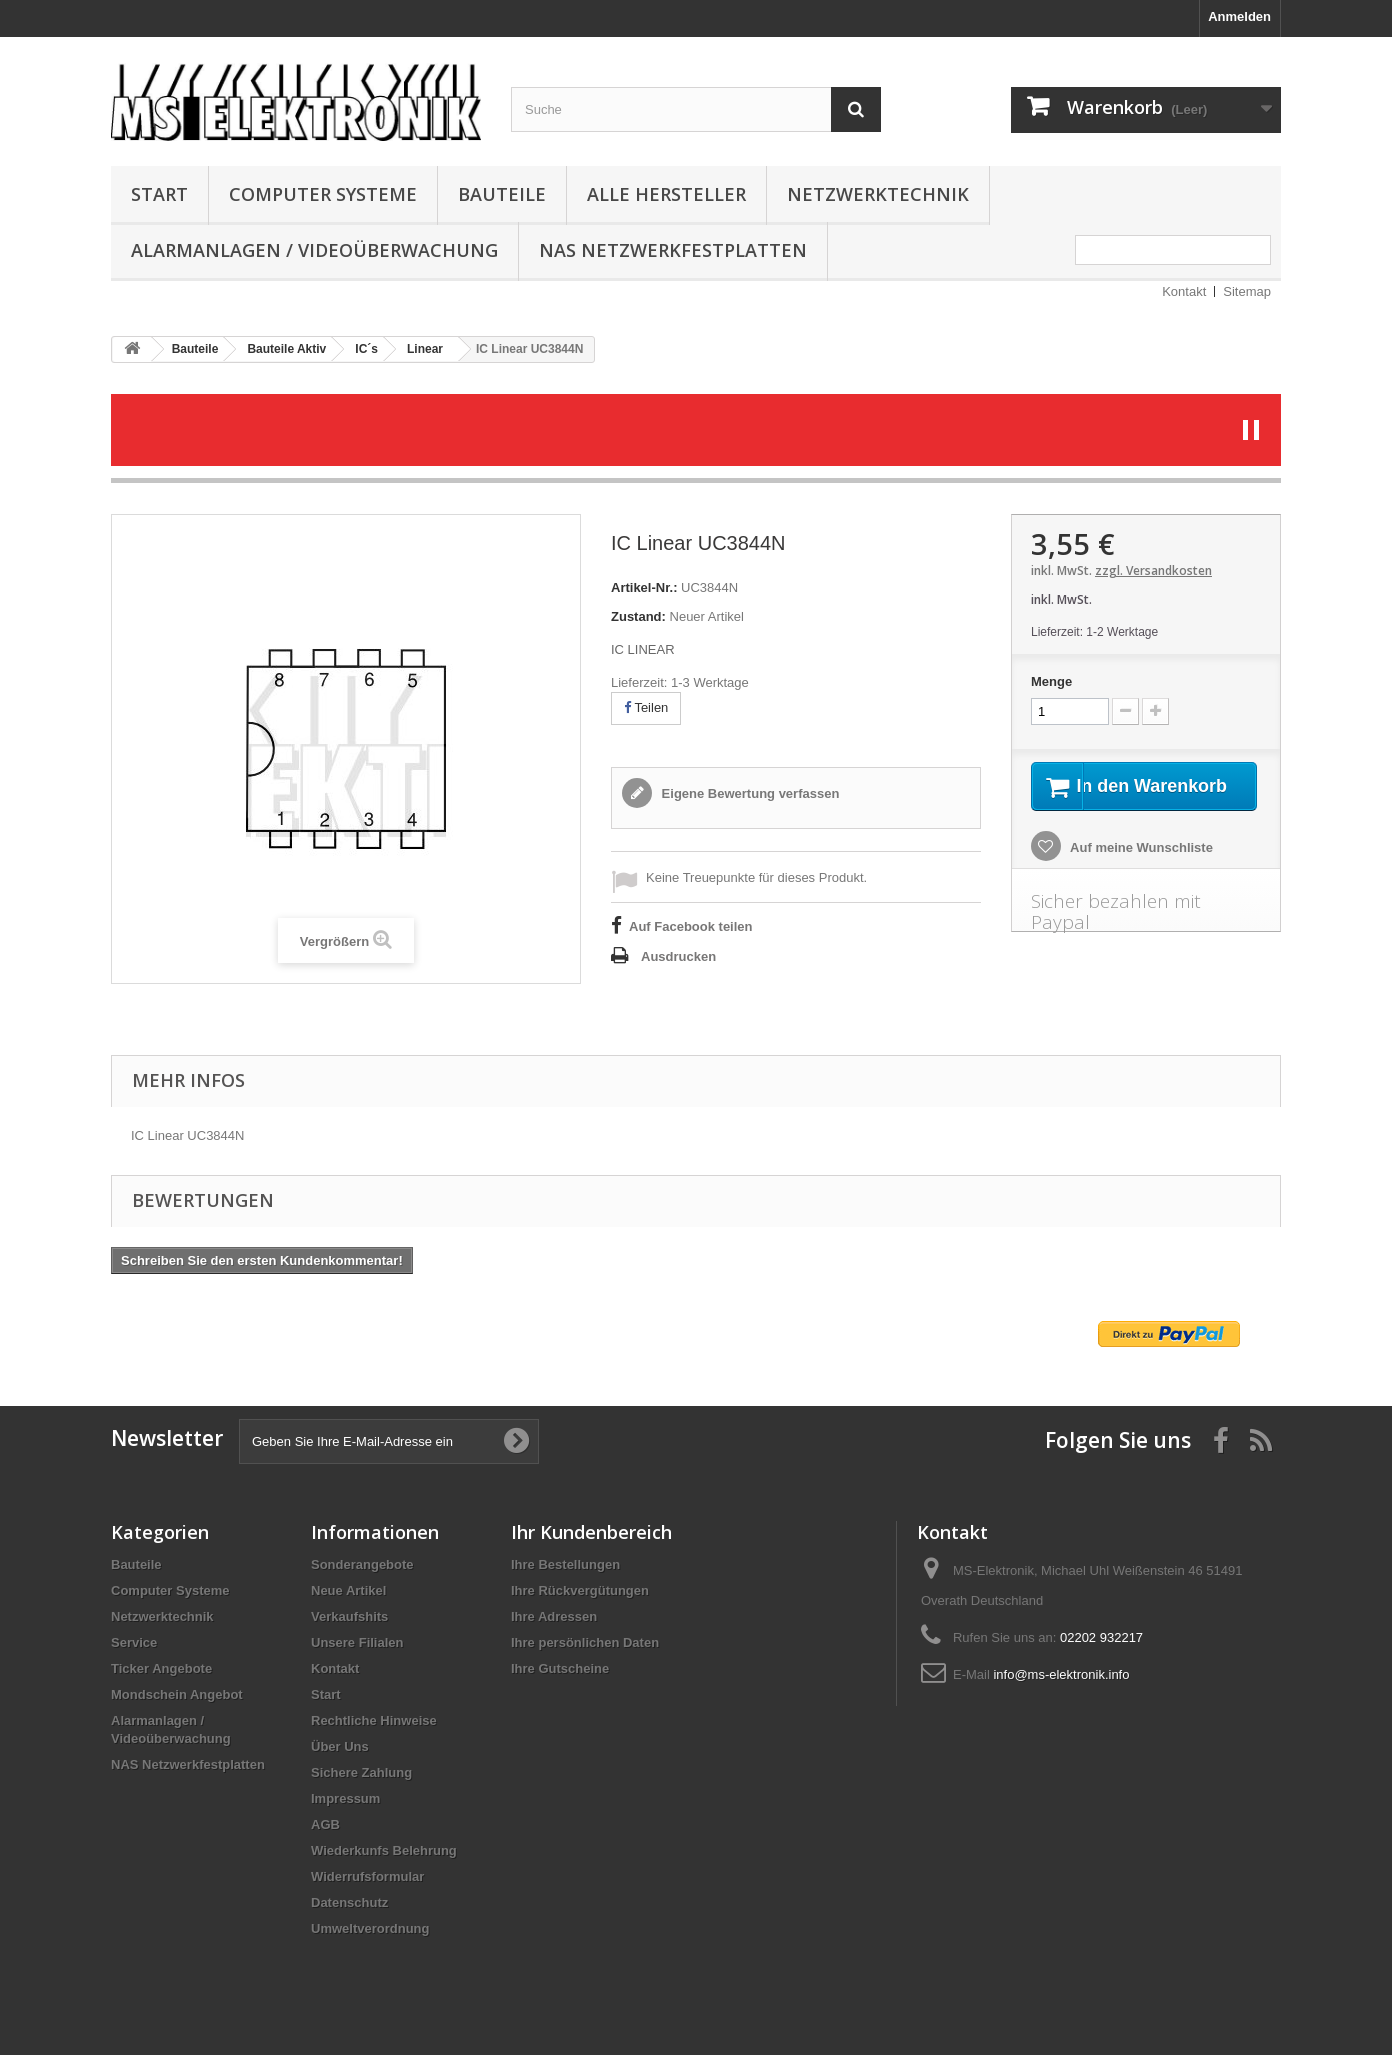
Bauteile (502, 194)
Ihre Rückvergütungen (580, 1590)
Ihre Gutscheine (560, 1668)
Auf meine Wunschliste (1140, 872)
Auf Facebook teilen (691, 926)
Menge (1051, 681)
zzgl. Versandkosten (1153, 570)
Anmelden (1239, 16)
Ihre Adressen (554, 1616)
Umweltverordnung (370, 1928)
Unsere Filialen (357, 1642)
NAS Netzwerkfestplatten (673, 250)
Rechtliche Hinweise (374, 1720)
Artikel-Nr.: (644, 587)
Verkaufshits (349, 1616)
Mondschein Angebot (177, 1694)
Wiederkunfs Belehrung (384, 1850)
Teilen (646, 707)
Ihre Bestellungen (565, 1564)
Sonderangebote (362, 1564)
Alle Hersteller (666, 194)
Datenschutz (349, 1902)
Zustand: (638, 616)
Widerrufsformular (367, 1876)
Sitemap (1247, 291)
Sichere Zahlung (361, 1772)
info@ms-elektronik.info (1061, 1674)
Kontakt (1184, 291)
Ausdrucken (678, 956)
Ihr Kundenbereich (591, 1532)
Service (134, 1642)
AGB (325, 1824)
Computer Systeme (323, 194)
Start (159, 194)
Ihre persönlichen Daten (585, 1642)
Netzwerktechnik (878, 194)
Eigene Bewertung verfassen (748, 793)
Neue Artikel (348, 1590)
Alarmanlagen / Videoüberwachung (314, 250)
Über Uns (340, 1746)
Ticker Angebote (161, 1668)
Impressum (345, 1798)
